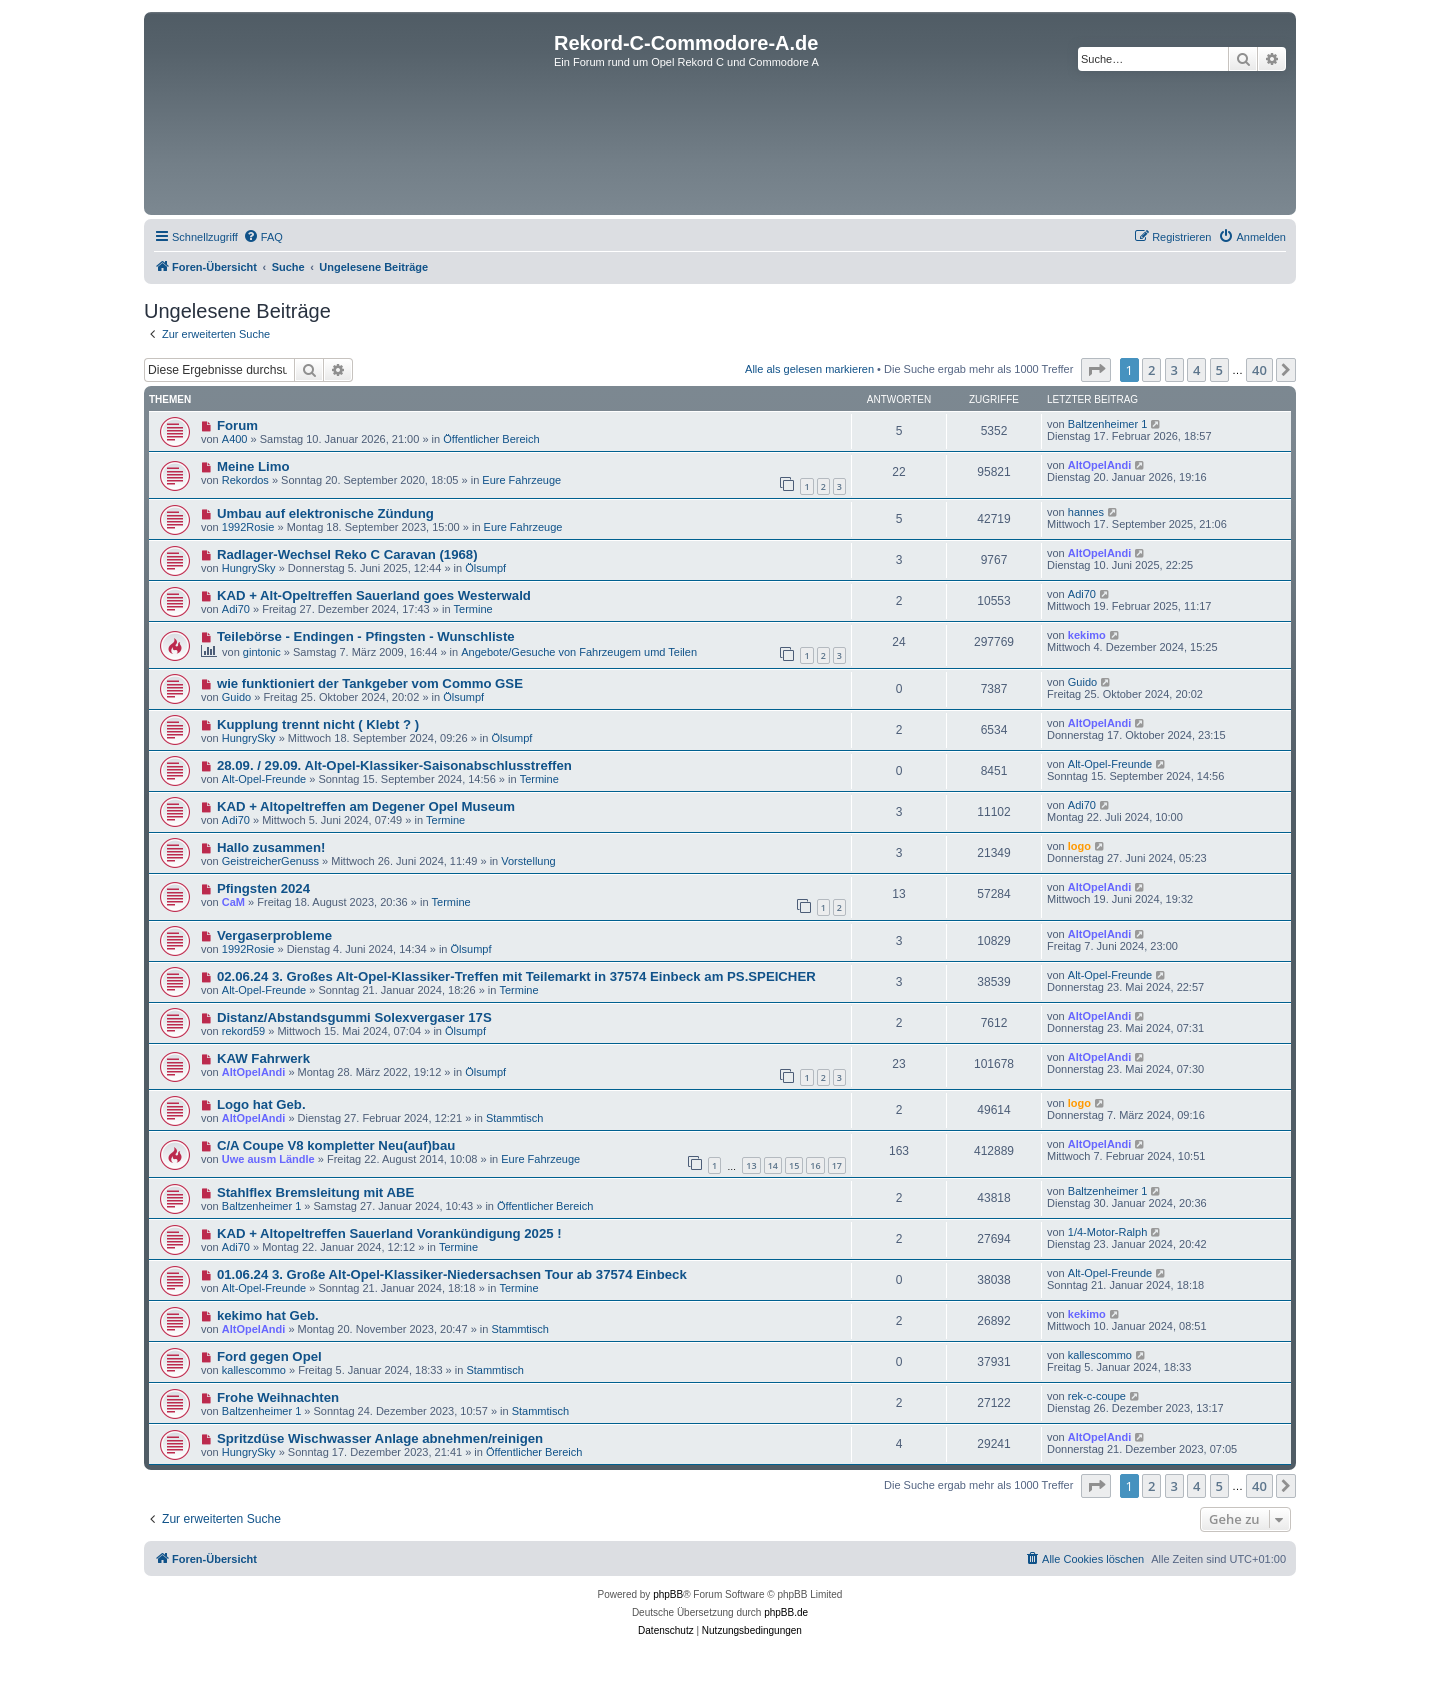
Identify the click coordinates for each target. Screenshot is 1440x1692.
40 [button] (1259, 370)
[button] (1096, 370)
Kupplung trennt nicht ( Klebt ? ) (318, 724)
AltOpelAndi (1100, 465)
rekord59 (243, 1031)
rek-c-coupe (1097, 1396)
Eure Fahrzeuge (521, 480)
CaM (233, 902)
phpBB (668, 1594)
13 (751, 1165)
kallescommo (254, 1370)
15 (794, 1165)
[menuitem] (263, 237)
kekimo (1087, 635)
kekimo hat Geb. (268, 1315)
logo (1079, 846)
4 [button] (1196, 370)
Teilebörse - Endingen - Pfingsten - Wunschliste (366, 636)
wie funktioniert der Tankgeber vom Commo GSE (370, 683)
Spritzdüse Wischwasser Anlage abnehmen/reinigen (380, 1438)
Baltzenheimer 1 (1108, 424)
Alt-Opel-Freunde (264, 779)
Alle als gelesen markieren (809, 369)
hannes (1086, 512)
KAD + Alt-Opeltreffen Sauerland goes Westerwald (374, 595)
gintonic (262, 652)
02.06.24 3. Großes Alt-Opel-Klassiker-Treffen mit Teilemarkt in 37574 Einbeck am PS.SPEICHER (516, 976)
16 (815, 1165)
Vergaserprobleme (274, 935)
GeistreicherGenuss (270, 861)
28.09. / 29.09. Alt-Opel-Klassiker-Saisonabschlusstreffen (394, 765)
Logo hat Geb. (261, 1104)
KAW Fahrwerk (263, 1058)
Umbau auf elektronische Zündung (325, 513)
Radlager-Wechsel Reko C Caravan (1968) (347, 554)
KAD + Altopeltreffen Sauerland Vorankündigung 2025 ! (389, 1233)
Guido (236, 697)
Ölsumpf (485, 568)
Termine (473, 609)
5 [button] (1219, 370)
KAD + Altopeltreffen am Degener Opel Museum (366, 806)
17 (837, 1165)
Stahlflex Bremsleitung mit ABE (315, 1192)
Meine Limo (253, 466)
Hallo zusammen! (271, 847)
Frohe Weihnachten (278, 1397)
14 (773, 1165)
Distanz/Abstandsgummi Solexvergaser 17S (354, 1017)
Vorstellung (528, 861)
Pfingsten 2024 (263, 888)
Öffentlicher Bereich (491, 439)
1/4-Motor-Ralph (1107, 1232)
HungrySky (249, 568)
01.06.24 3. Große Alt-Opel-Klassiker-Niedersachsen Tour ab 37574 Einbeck (452, 1274)
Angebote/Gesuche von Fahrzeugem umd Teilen (579, 652)
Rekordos (245, 480)
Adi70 (236, 609)
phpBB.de (786, 1612)
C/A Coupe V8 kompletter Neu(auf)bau (336, 1145)
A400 (235, 439)
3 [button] (1174, 370)
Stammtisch (514, 1118)
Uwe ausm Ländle (268, 1159)
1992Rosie (248, 527)
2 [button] (1151, 370)
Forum (237, 425)
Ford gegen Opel (269, 1356)
